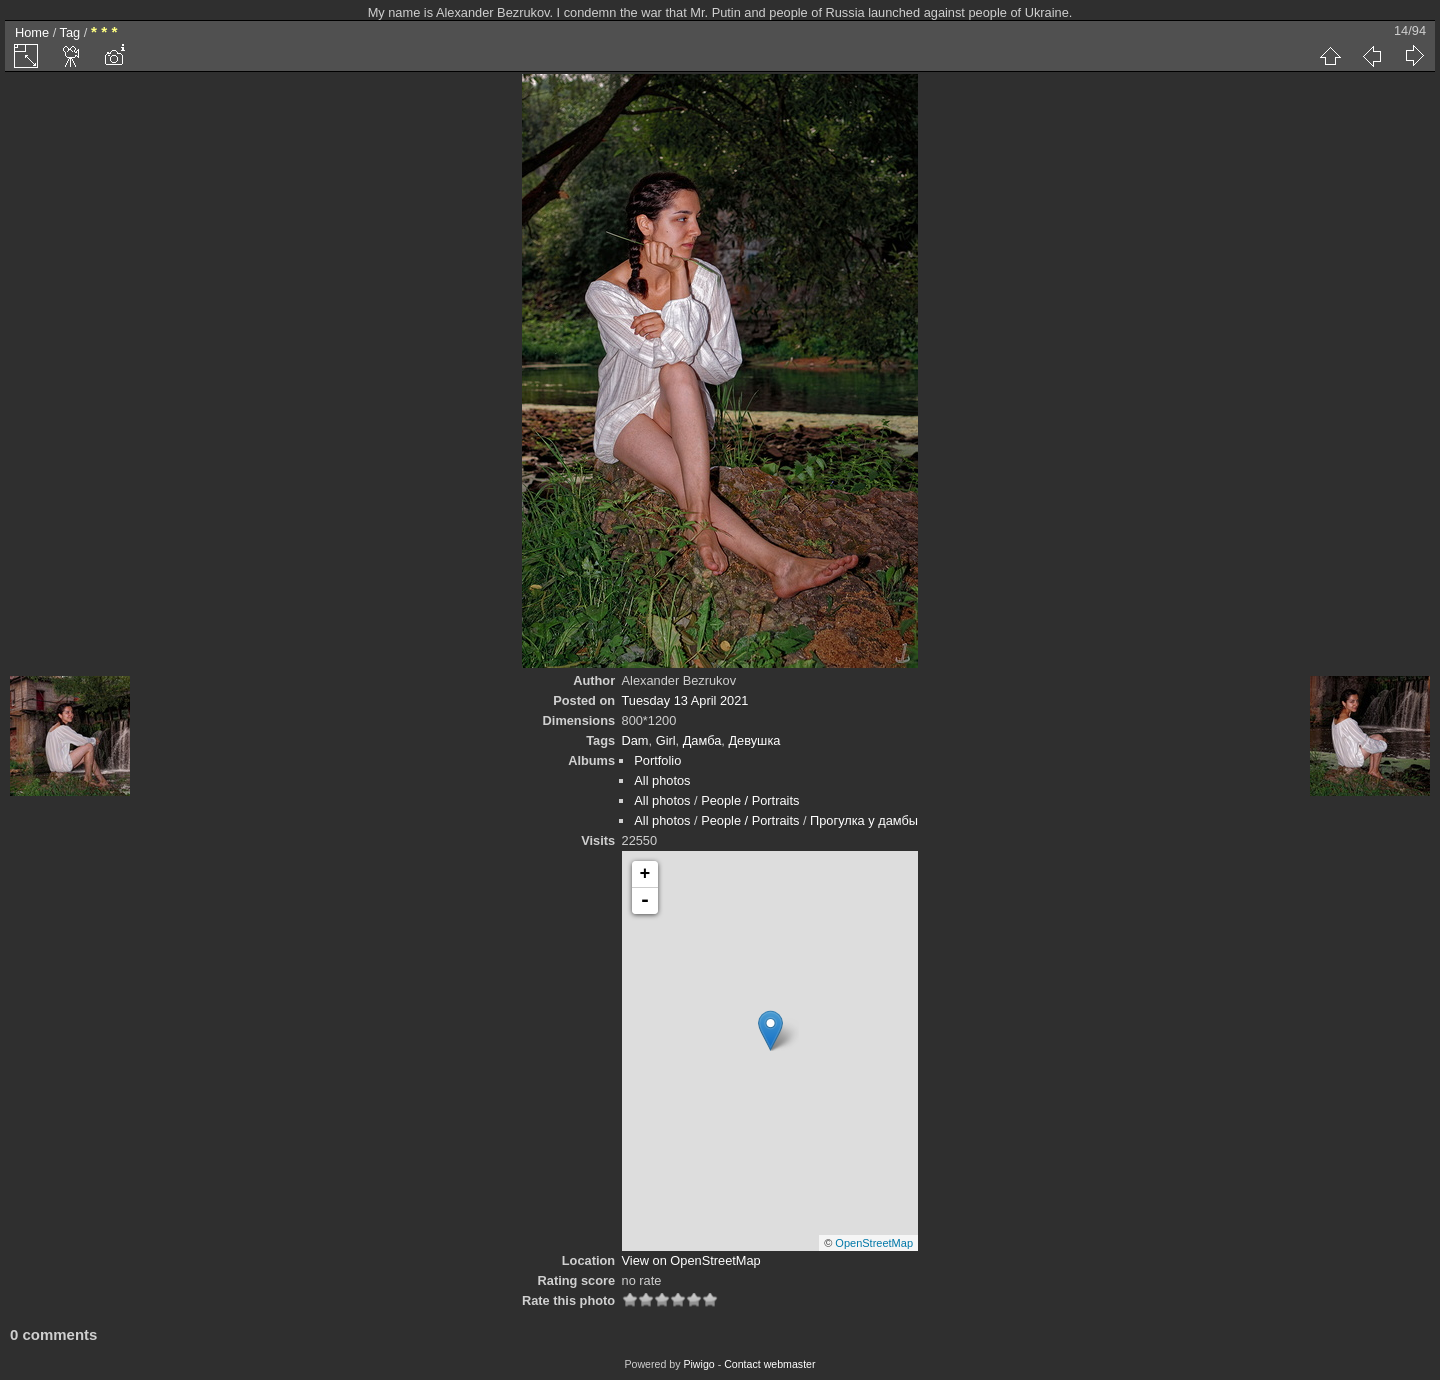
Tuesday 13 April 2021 (685, 700)
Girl (666, 740)
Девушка (754, 740)
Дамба (702, 740)
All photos (662, 780)
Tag (70, 32)
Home (32, 32)
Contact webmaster (769, 1364)
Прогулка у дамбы (864, 820)
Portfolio (657, 760)
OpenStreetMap (874, 1243)
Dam (635, 740)
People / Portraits (750, 800)
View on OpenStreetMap (691, 1260)
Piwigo (698, 1364)
